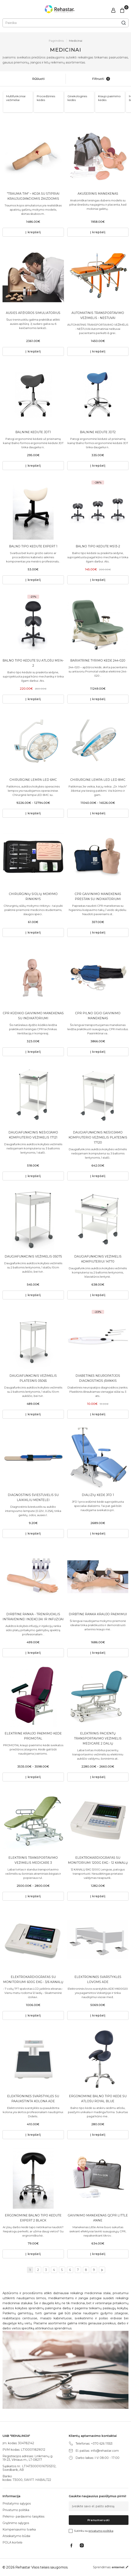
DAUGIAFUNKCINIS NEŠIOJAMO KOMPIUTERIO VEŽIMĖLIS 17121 (33, 1135)
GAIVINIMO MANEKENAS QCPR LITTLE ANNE (98, 2217)
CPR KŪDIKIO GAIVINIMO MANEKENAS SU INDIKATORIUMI (33, 1015)
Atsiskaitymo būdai (16, 2536)
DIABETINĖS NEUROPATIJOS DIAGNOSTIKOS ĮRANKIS (97, 1378)
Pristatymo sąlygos (17, 2503)
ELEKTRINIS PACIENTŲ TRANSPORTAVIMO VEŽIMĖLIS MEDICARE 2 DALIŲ (98, 1738)
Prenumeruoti (98, 2520)
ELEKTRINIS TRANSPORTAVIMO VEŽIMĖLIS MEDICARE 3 (33, 1860)
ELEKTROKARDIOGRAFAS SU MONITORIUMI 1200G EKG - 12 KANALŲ (98, 1860)
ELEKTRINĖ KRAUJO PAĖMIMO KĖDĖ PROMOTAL (33, 1736)
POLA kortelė (12, 2542)
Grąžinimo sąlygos (16, 2523)
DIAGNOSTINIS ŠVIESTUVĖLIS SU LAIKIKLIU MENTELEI (33, 1497)
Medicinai (75, 40)
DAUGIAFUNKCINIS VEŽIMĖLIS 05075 (33, 1256)
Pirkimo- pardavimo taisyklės (23, 2516)
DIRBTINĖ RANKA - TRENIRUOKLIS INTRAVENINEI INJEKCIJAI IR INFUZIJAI (33, 1616)
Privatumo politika (16, 2510)
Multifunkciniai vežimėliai (15, 98)
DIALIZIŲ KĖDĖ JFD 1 (98, 1495)
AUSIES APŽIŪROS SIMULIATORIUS (33, 313)
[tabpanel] (33, 156)
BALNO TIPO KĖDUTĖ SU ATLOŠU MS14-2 (33, 663)
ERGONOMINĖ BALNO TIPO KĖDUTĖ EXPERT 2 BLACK (33, 2217)
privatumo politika (101, 2530)
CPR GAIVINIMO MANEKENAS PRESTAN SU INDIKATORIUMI (98, 896)
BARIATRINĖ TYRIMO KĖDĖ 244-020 (97, 660)
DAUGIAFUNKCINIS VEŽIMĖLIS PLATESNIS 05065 (33, 1378)
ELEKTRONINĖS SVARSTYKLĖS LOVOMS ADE (97, 1979)
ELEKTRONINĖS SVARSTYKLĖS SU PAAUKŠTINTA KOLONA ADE (33, 2098)
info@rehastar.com (105, 2451)
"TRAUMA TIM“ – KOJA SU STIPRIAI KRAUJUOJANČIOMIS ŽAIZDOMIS (33, 196)
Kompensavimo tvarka (19, 2529)
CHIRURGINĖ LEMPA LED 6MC (33, 780)
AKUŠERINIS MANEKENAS (98, 194)
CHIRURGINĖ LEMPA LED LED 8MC (97, 780)
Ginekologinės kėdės (77, 98)
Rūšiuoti (34, 79)
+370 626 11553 (101, 2443)
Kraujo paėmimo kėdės (109, 98)
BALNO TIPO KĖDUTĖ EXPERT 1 (33, 546)
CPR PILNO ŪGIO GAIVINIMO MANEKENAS (97, 1015)
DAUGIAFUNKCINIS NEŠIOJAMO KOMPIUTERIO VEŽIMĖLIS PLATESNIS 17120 (98, 1137)
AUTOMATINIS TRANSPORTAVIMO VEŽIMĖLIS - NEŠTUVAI (97, 315)
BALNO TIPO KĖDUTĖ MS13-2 (98, 546)
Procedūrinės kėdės (46, 98)
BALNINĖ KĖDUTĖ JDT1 (33, 432)
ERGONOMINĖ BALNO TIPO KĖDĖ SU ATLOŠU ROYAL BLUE (98, 2098)
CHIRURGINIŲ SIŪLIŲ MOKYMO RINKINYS (33, 896)
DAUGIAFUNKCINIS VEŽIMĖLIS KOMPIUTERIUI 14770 (98, 1259)
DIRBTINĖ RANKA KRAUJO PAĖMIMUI (98, 1614)
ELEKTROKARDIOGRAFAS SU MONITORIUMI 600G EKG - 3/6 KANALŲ (33, 1979)
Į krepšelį (33, 232)
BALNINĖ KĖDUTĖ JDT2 (98, 432)
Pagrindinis (56, 40)
